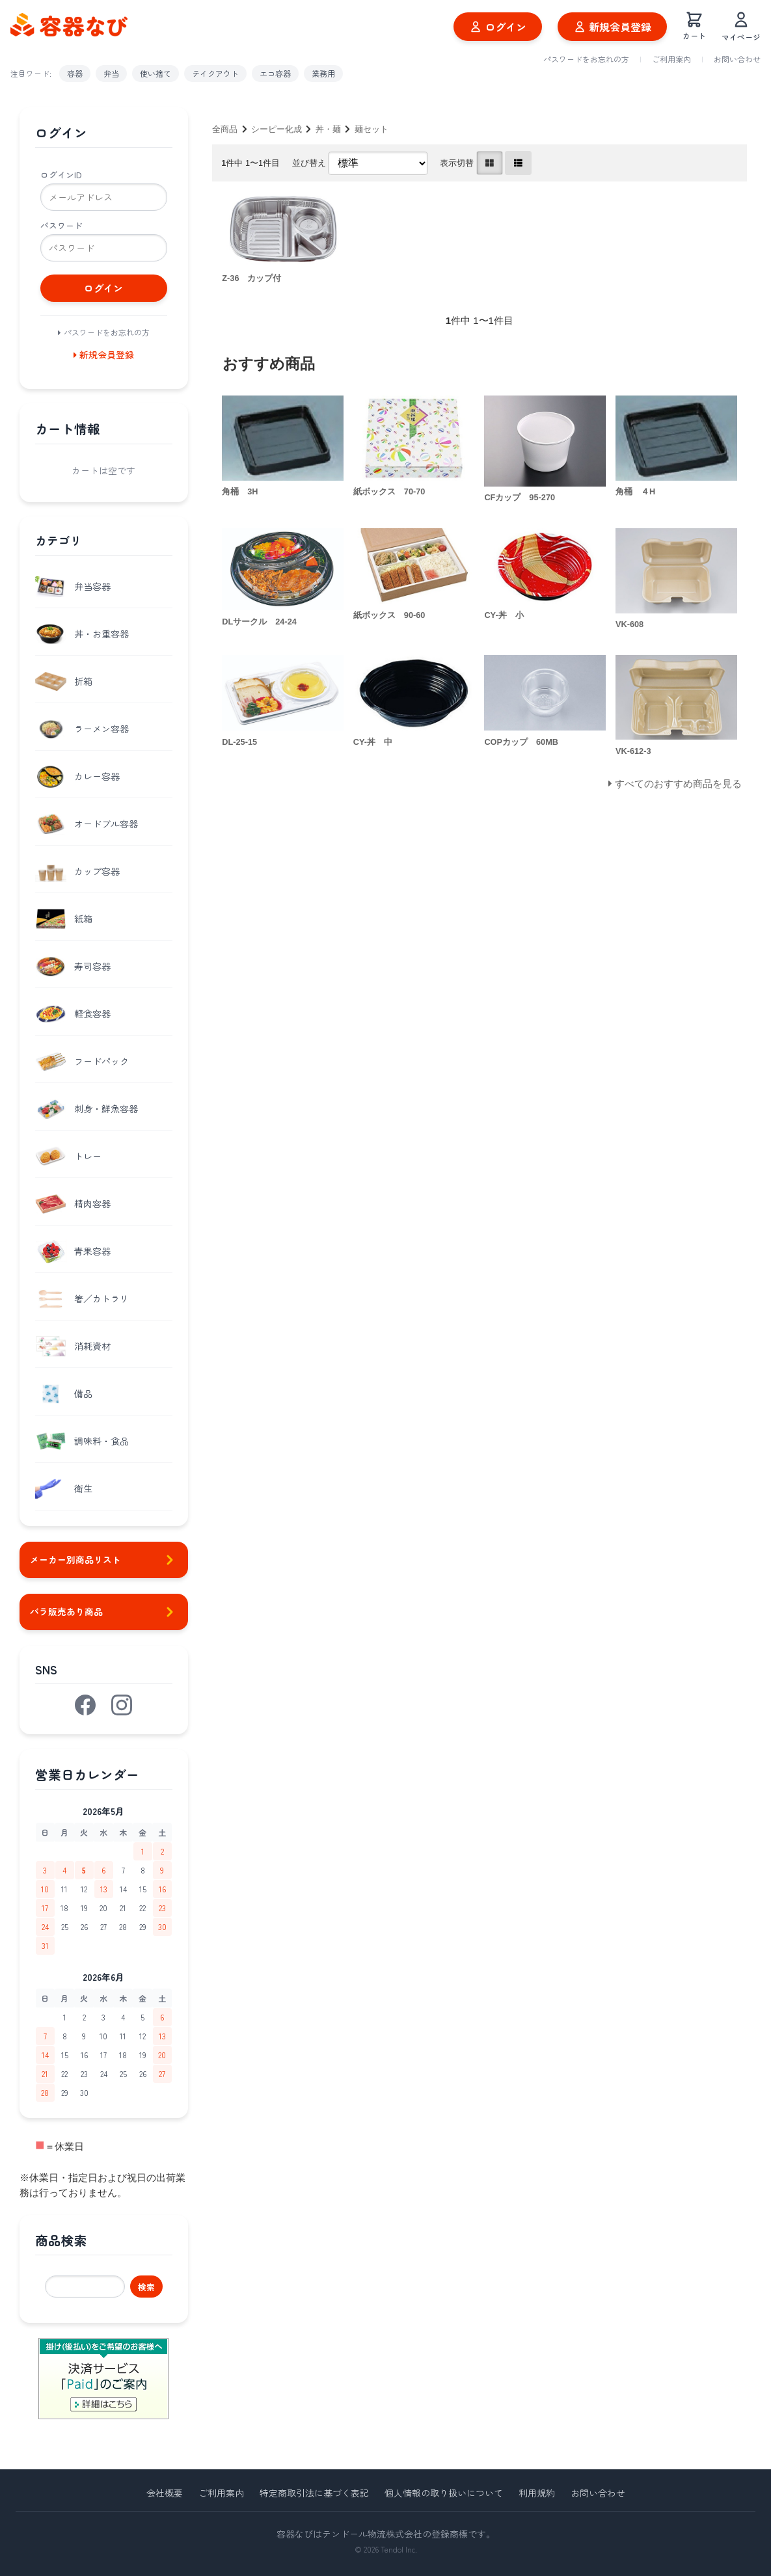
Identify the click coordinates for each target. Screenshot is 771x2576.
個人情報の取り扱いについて (444, 2492)
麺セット (371, 129)
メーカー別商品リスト (104, 1560)
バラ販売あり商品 (104, 1612)
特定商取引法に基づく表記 (314, 2492)
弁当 (111, 73)
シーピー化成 (276, 129)
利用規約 (537, 2492)
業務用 (323, 73)
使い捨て (155, 73)
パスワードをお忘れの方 (586, 58)
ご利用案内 (671, 58)
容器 (75, 73)
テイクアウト (215, 73)
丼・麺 (328, 129)
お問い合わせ (737, 58)
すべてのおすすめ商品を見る (678, 783)
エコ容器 (275, 73)
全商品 (224, 129)
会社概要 (164, 2492)
